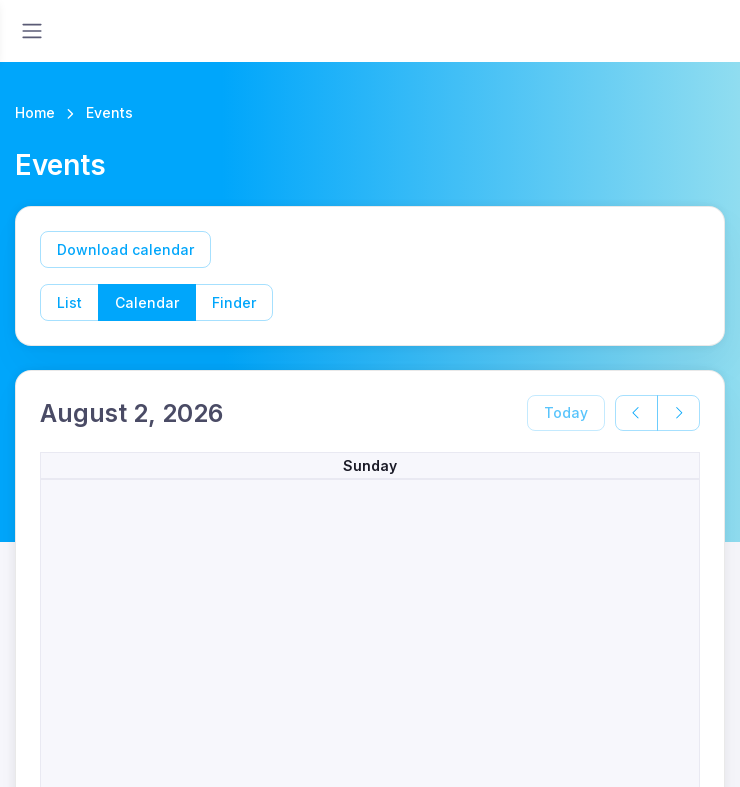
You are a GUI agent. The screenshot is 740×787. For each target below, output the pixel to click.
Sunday (370, 465)
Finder (234, 302)
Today (566, 412)
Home (35, 112)
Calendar (147, 302)
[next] (678, 413)
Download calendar (125, 249)
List (69, 302)
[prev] (636, 413)
